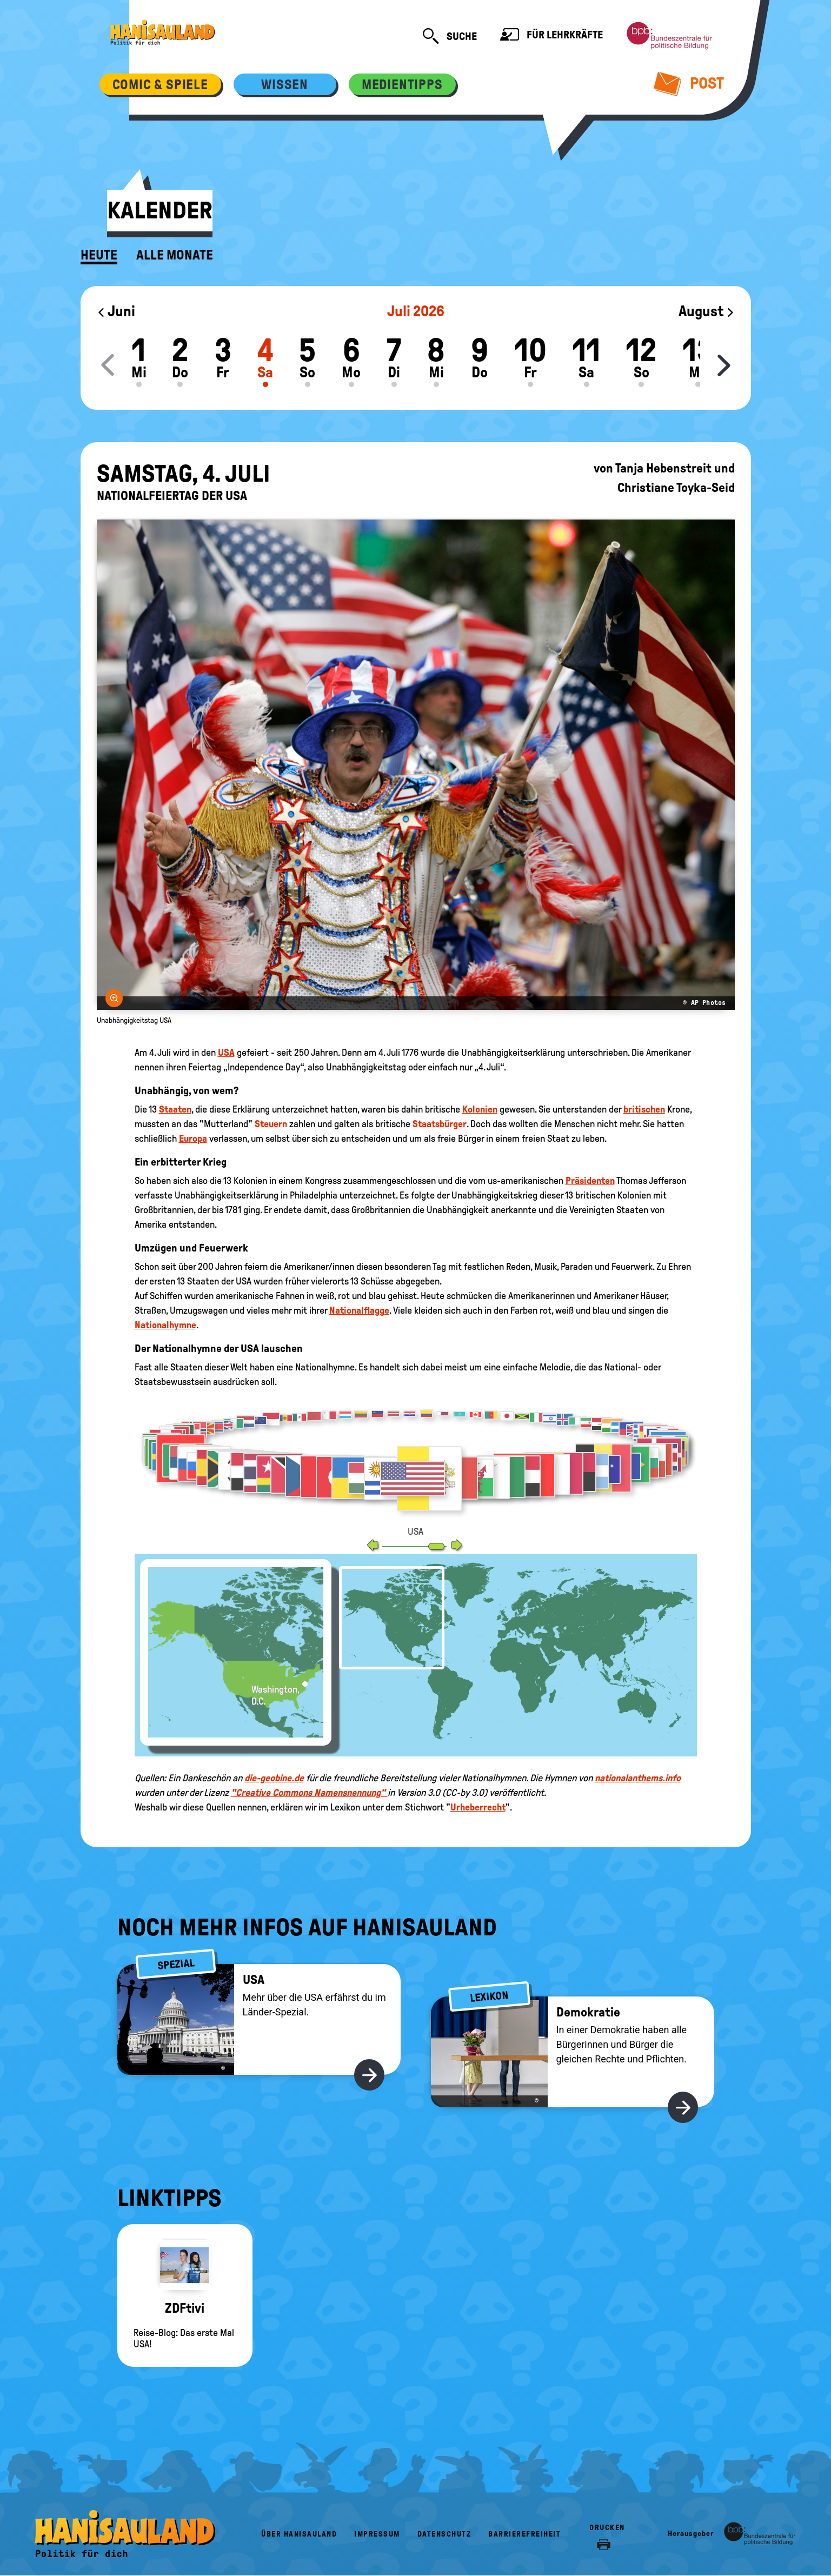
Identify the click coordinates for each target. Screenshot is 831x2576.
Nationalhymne (165, 1325)
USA (226, 1052)
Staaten (175, 1109)
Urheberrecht (478, 1807)
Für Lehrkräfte (551, 36)
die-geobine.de (274, 1778)
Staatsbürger (440, 1124)
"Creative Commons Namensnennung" (309, 1792)
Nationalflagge (359, 1310)
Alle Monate (174, 255)
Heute (99, 255)
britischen (644, 1109)
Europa (193, 1138)
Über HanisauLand (299, 2534)
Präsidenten (590, 1180)
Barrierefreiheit (524, 2534)
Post (688, 83)
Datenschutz (444, 2534)
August (707, 311)
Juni (116, 311)
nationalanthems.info (638, 1778)
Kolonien (479, 1109)
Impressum (377, 2534)
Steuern (271, 1124)
